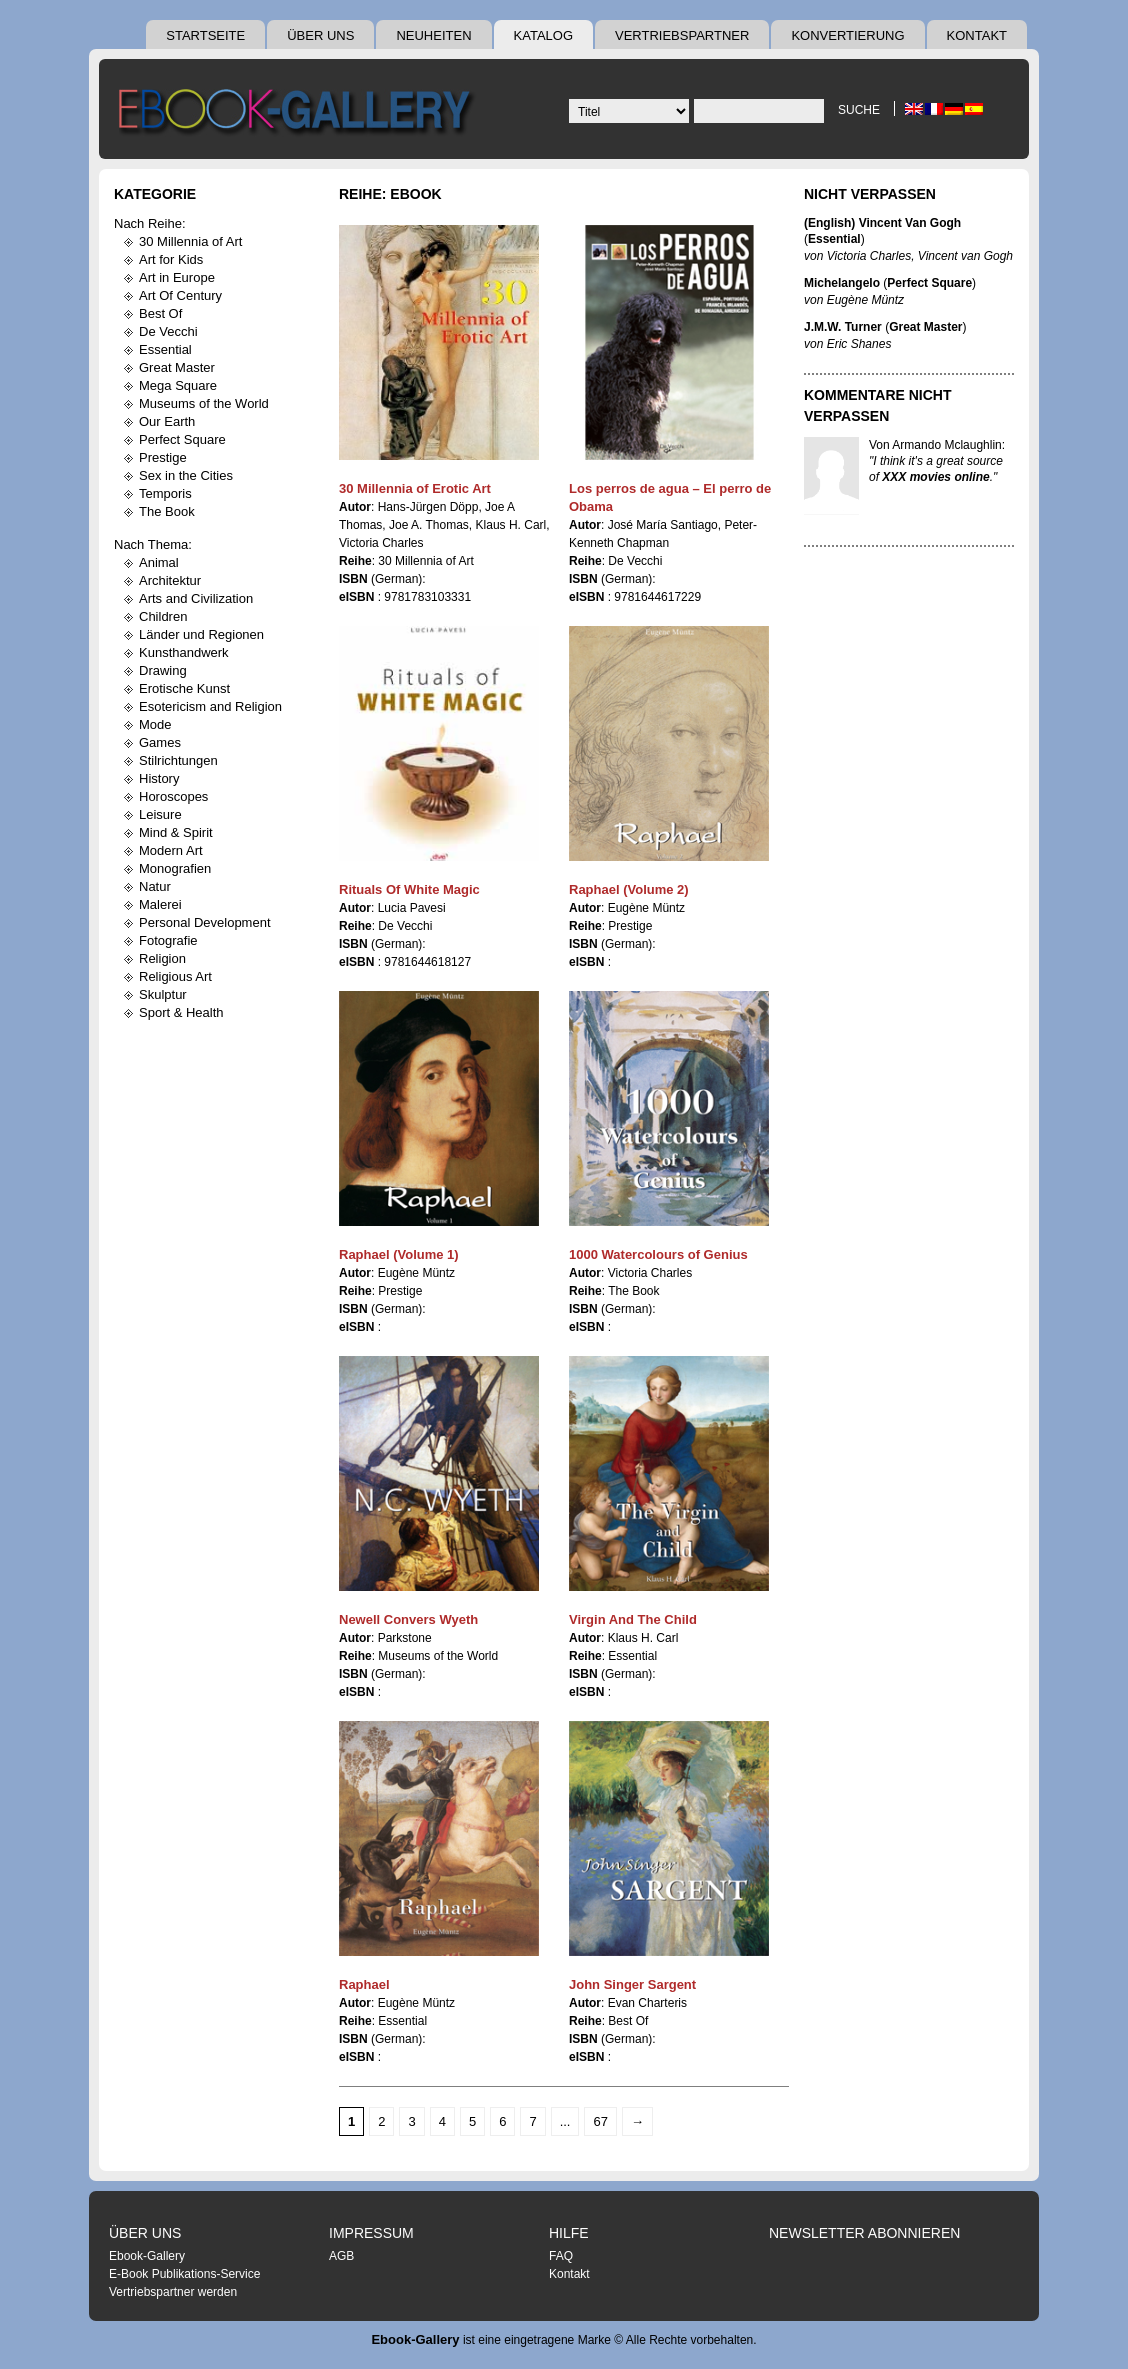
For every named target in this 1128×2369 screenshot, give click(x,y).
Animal (159, 562)
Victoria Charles (381, 543)
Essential (165, 349)
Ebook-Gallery (147, 2256)
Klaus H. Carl (511, 525)
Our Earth (167, 421)
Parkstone (405, 1638)
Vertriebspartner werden (173, 2292)
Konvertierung (847, 35)
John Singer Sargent (632, 1984)
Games (160, 742)
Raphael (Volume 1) (399, 1254)
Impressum (371, 2233)
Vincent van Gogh (965, 256)
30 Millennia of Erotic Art (415, 488)
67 (600, 2121)
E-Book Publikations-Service (184, 2274)
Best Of (160, 313)
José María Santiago (663, 525)
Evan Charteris (647, 2003)
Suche (859, 110)
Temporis (165, 493)
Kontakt (977, 35)
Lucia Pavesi (412, 908)
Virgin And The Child (633, 1619)
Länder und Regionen (201, 634)
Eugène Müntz (646, 908)
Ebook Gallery (299, 114)
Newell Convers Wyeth (408, 1619)
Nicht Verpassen (870, 194)
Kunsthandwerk (184, 652)
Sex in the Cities (186, 475)
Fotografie (168, 940)
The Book (167, 511)
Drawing (163, 670)
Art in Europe (177, 277)
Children (163, 616)
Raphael (364, 1984)
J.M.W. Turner (843, 327)
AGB (341, 2256)
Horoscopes (173, 796)
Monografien (175, 868)
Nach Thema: (153, 544)
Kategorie (155, 194)
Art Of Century (180, 295)
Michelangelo (842, 283)
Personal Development (205, 922)
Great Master (177, 367)
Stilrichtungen (178, 760)
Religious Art (175, 976)
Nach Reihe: (150, 223)
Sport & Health (181, 1012)
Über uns (320, 35)
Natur (155, 886)
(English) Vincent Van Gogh (882, 223)
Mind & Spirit (176, 832)
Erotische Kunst (184, 688)
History (159, 778)
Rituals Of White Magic (409, 889)
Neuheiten (433, 35)
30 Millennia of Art (190, 241)
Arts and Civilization (196, 598)
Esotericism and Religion (210, 706)
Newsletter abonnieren (864, 2233)
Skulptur (163, 994)
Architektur (170, 580)
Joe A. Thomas (429, 525)
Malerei (160, 904)
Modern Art (171, 850)
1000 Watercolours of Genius (658, 1254)
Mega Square (178, 385)
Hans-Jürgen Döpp (428, 507)
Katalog (543, 35)
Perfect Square (182, 439)
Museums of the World (204, 403)
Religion (162, 958)
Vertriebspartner (682, 35)
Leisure (160, 814)
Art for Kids (171, 259)
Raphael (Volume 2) (629, 889)
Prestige (163, 457)
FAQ (561, 2256)
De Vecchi (168, 331)
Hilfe (569, 2233)
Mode (155, 724)
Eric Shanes (859, 344)
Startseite (205, 35)
